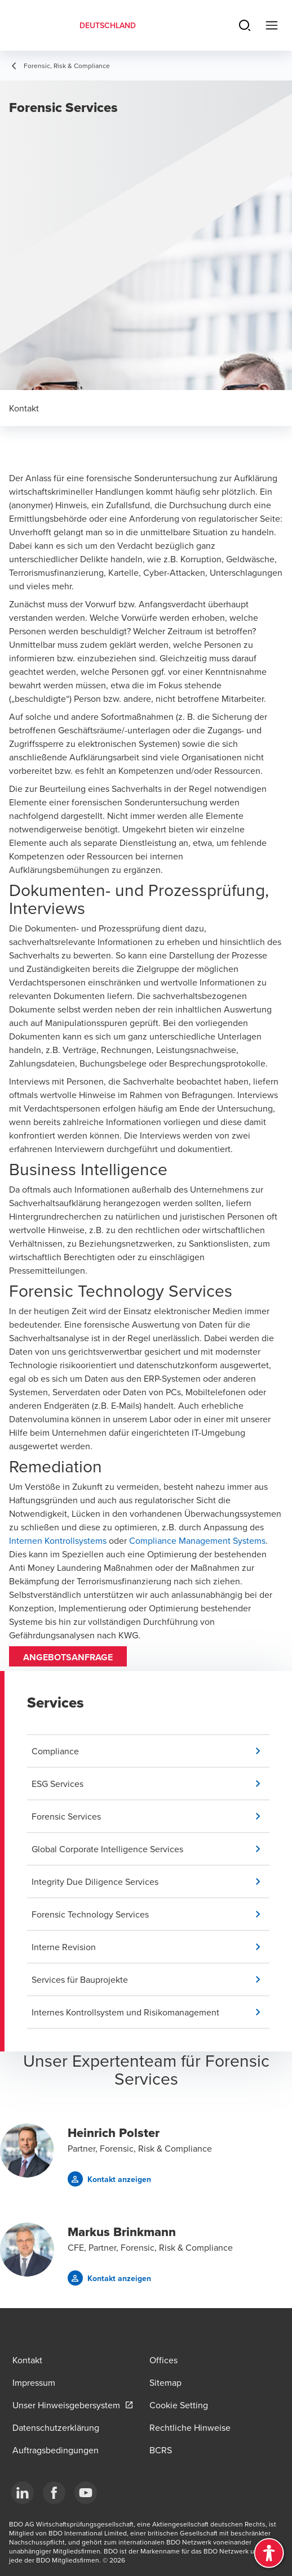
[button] (150, 1751)
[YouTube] (85, 2492)
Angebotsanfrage (68, 1657)
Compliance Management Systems (197, 1540)
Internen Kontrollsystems (58, 1540)
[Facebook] (54, 2492)
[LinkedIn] (22, 2492)
